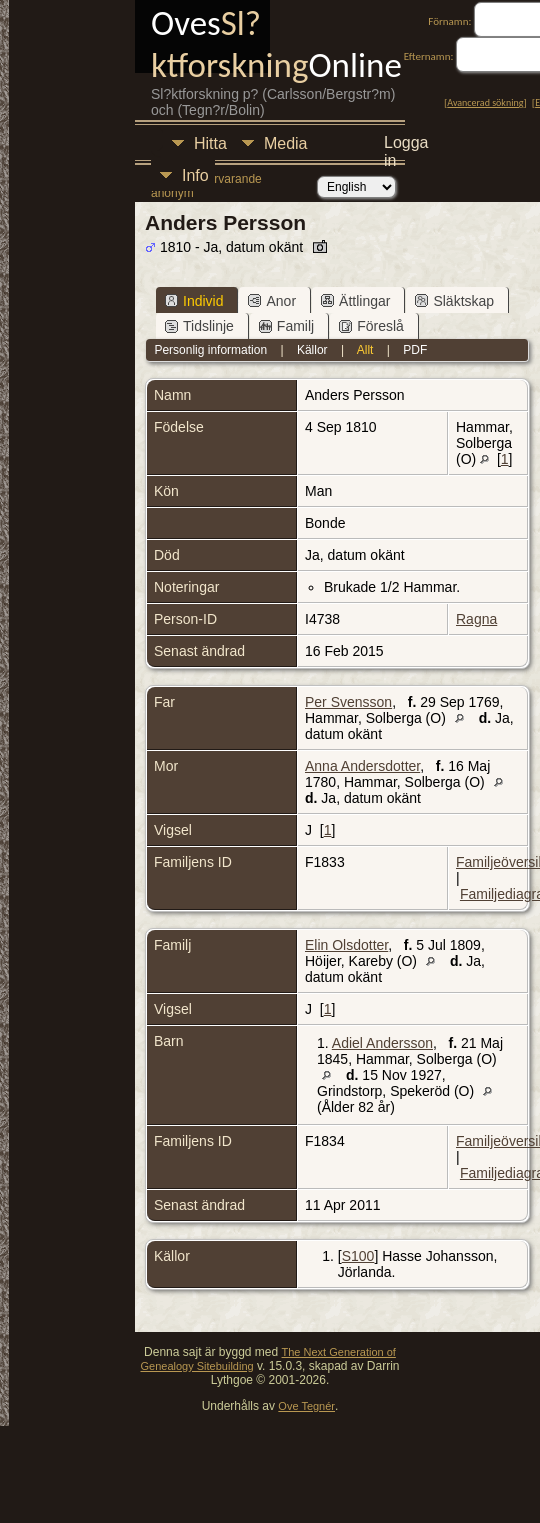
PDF (415, 350)
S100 (358, 1256)
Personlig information (210, 350)
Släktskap (454, 301)
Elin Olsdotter (346, 945)
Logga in (406, 145)
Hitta (210, 143)
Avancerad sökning (485, 102)
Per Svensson (348, 702)
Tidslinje (199, 326)
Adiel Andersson (382, 1043)
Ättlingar (355, 301)
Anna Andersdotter (362, 766)
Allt (365, 350)
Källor (312, 350)
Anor (272, 301)
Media (286, 143)
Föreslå (371, 326)
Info (195, 175)
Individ (194, 301)
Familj (286, 326)
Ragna (476, 619)
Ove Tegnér (306, 1406)
